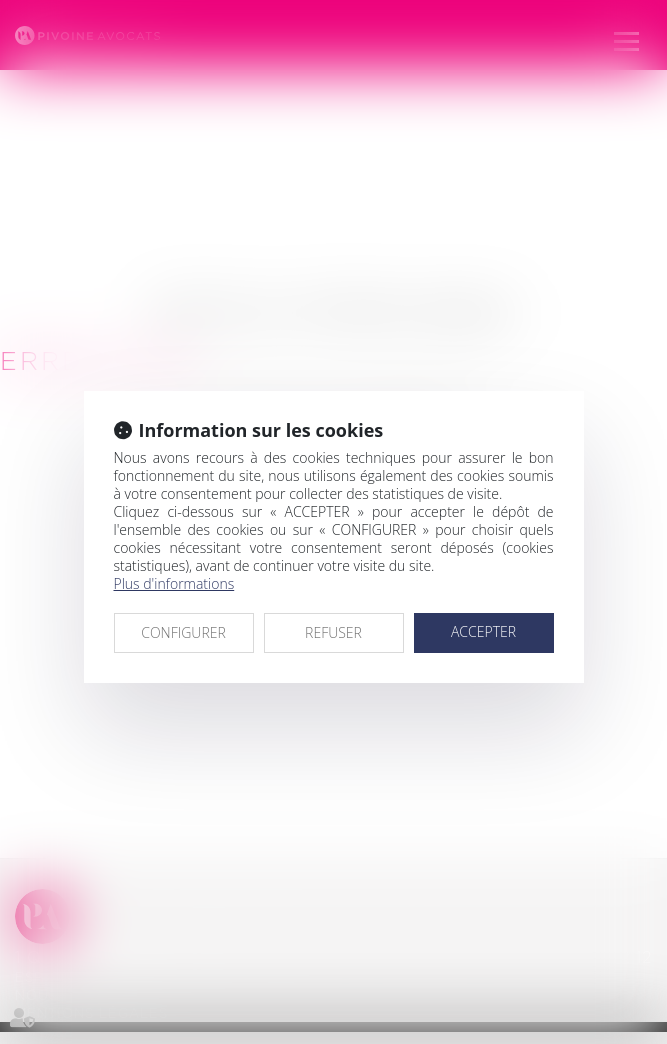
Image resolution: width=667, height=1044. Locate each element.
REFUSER (333, 632)
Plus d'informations (174, 583)
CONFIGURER (183, 632)
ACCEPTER (483, 631)
